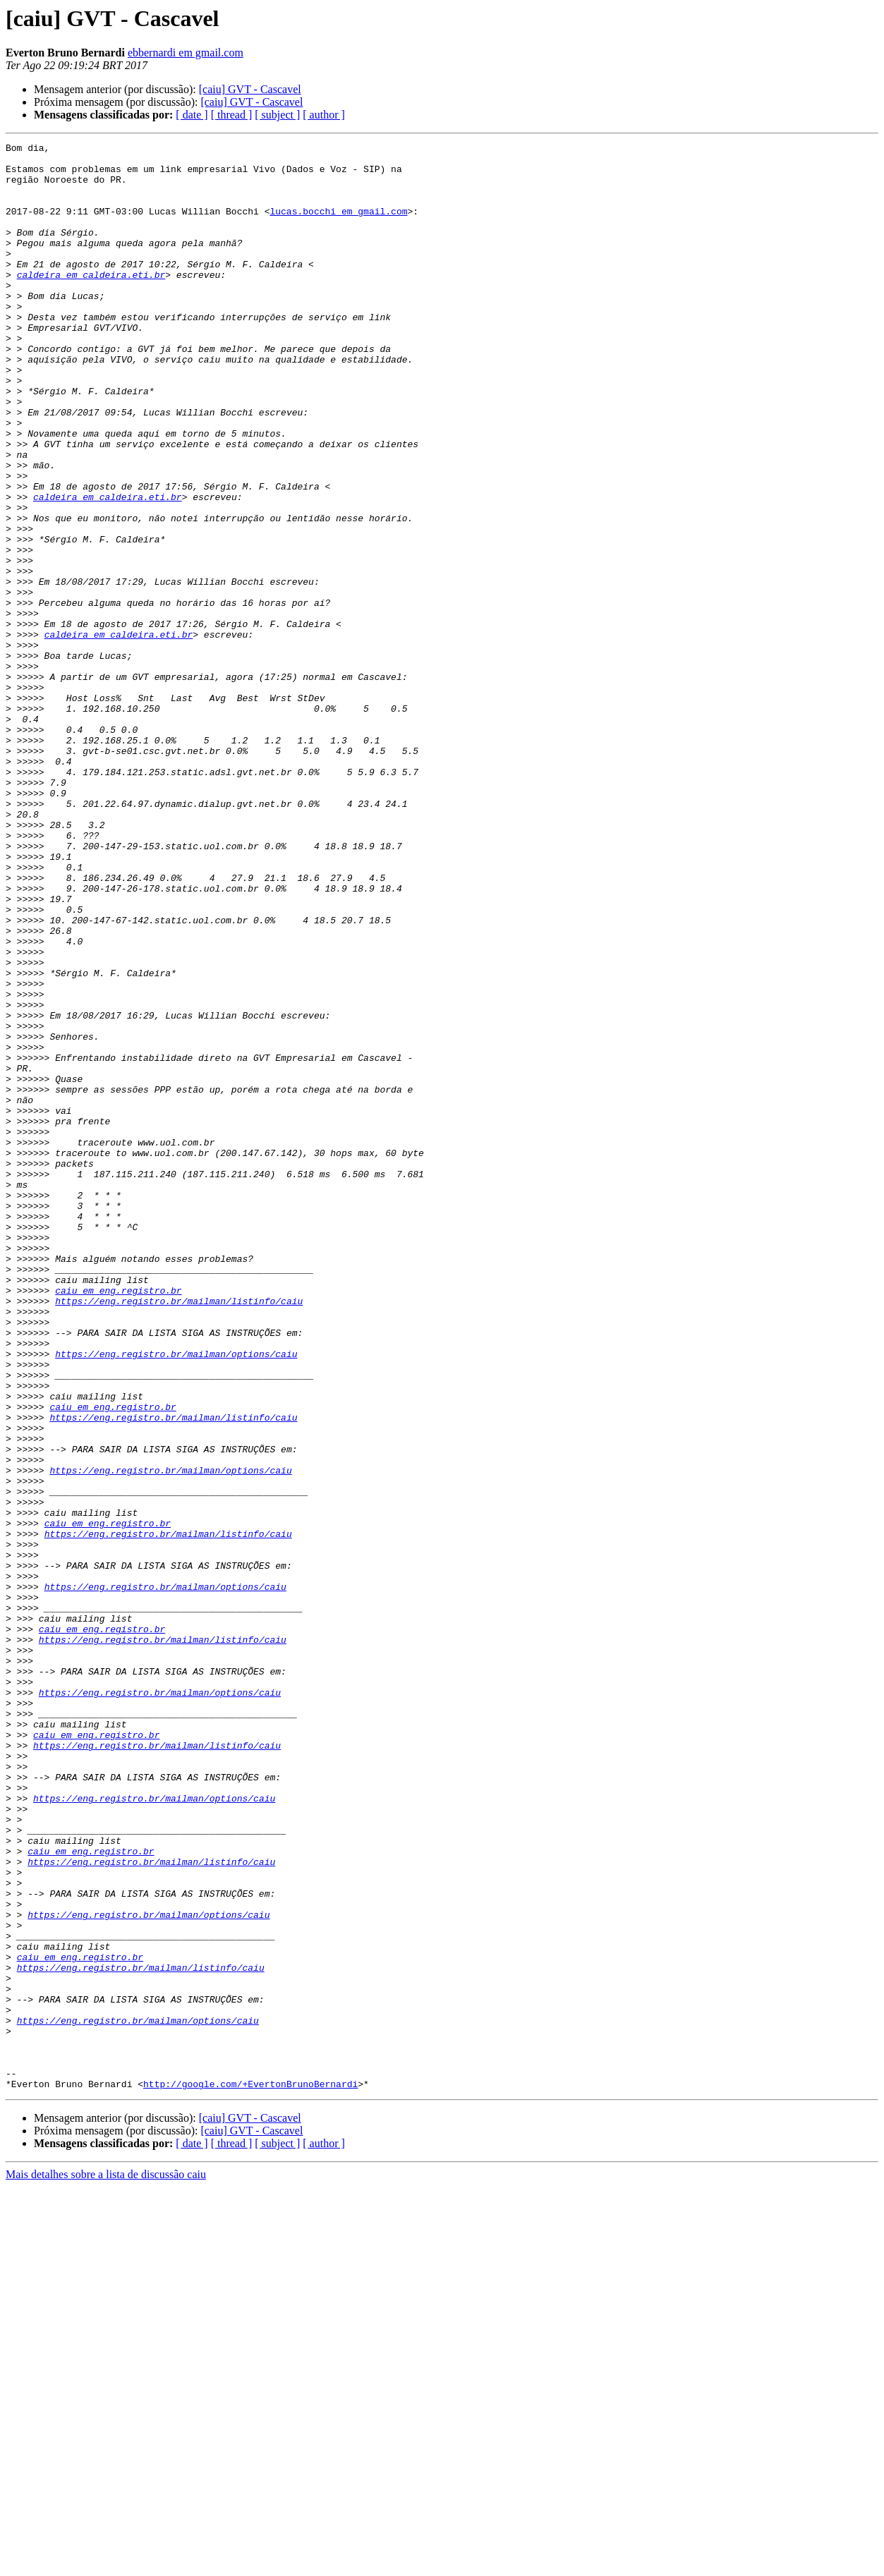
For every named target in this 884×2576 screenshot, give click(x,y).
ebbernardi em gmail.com (185, 53)
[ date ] (191, 115)
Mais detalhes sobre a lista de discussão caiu (106, 2564)
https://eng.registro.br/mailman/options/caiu (176, 1597)
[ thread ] (232, 115)
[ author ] (324, 115)
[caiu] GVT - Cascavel (250, 89)
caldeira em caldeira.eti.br (91, 302)
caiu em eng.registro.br (118, 1520)
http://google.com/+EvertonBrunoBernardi (250, 2473)
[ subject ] (277, 115)
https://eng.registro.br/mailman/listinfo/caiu (179, 1533)
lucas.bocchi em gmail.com (338, 225)
